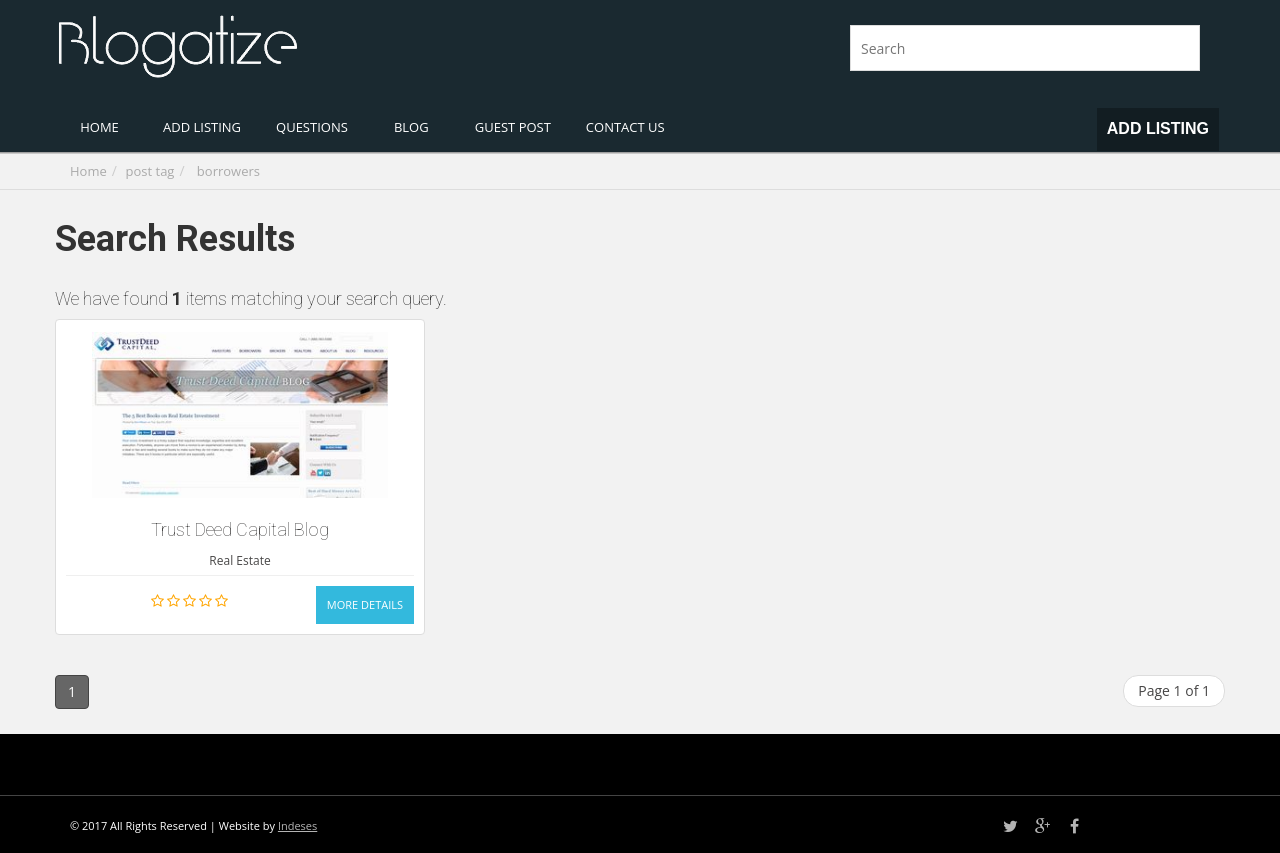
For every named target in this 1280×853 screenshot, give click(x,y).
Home (88, 171)
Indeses (297, 825)
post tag (150, 171)
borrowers (228, 171)
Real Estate (239, 560)
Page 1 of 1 (1174, 690)
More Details (365, 604)
